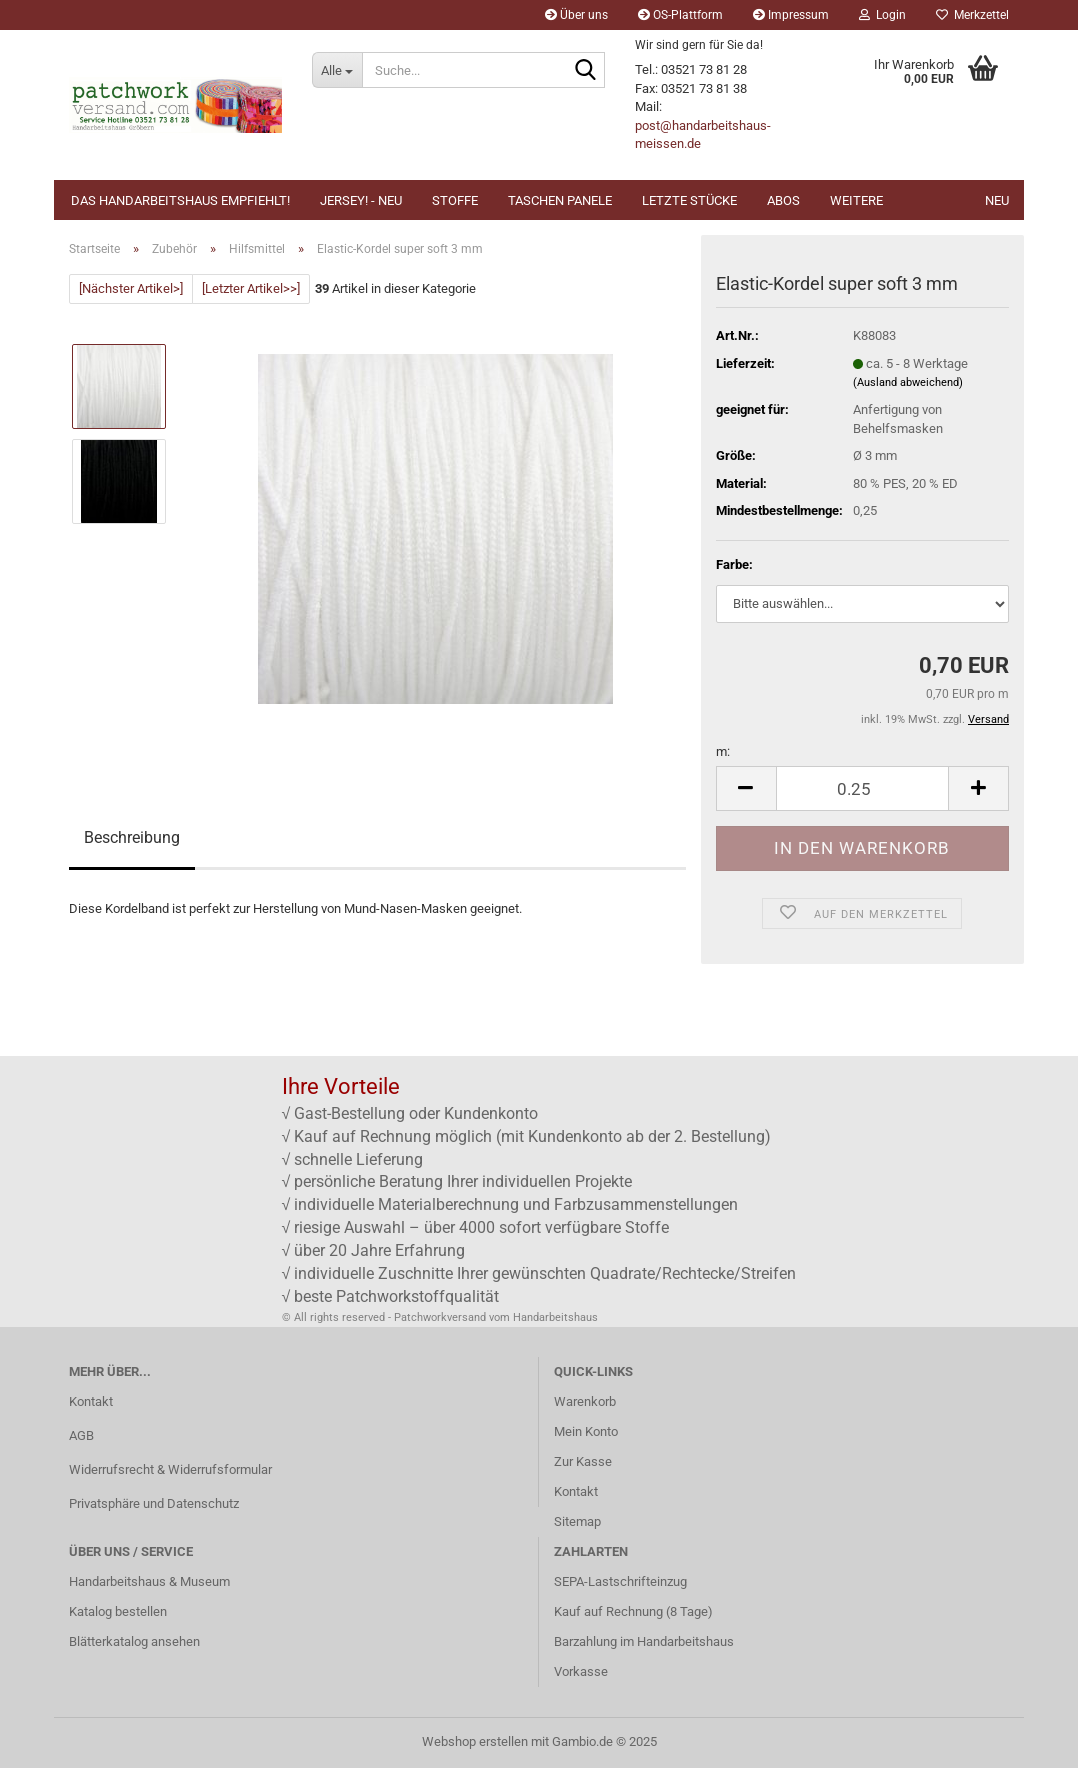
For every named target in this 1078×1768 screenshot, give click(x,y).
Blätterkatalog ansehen (134, 1641)
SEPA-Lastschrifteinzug (620, 1581)
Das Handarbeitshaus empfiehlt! (180, 200)
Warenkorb (585, 1401)
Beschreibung (132, 837)
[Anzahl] (862, 788)
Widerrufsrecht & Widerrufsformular (170, 1469)
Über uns (576, 15)
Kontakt (91, 1401)
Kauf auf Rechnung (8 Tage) (633, 1611)
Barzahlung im (595, 1641)
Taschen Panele (560, 200)
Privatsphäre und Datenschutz (154, 1503)
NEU (997, 200)
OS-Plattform (680, 15)
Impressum (791, 15)
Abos (783, 200)
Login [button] (882, 15)
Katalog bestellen (118, 1611)
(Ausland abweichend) (908, 382)
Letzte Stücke (689, 200)
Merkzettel (972, 15)
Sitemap (577, 1521)
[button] (746, 788)
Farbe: (734, 564)
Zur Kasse (583, 1461)
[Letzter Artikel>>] (251, 288)
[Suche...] (337, 70)
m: (723, 751)
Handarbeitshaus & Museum (149, 1581)
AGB (81, 1435)
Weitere (856, 200)
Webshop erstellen (475, 1741)
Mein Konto (586, 1431)
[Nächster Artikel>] (131, 288)
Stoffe (455, 200)
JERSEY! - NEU (361, 200)
